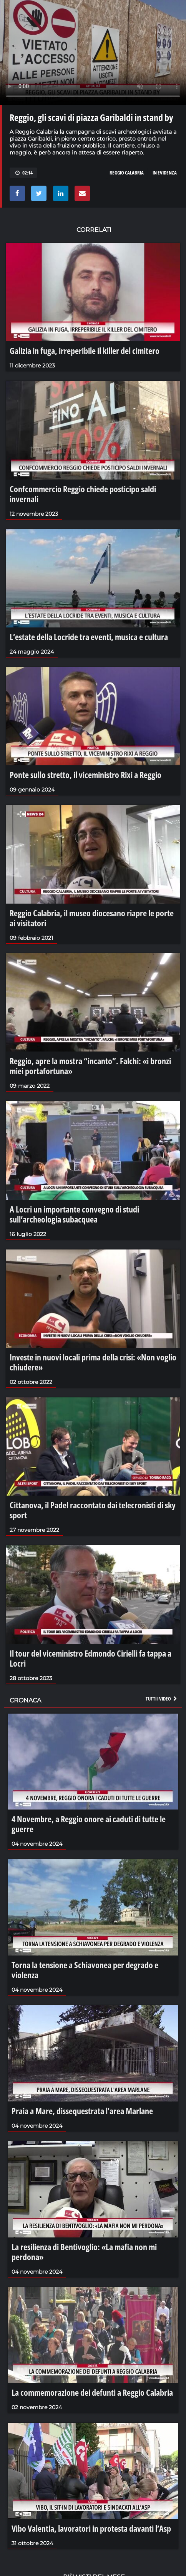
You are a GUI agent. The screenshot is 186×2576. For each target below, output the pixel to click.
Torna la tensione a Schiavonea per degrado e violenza (85, 1970)
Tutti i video (162, 1698)
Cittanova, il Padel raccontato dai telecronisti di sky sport (93, 1510)
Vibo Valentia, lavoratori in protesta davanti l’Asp (91, 2528)
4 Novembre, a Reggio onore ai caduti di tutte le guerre (89, 1824)
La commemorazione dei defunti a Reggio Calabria (92, 2392)
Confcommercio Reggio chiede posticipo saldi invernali (83, 494)
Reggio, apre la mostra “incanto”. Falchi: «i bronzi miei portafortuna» (90, 1066)
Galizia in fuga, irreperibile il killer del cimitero (84, 350)
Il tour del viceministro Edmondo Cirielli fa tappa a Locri (90, 1658)
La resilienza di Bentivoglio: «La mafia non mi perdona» (84, 2251)
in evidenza (165, 172)
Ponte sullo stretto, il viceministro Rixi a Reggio (85, 774)
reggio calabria (127, 172)
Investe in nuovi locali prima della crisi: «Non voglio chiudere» (93, 1362)
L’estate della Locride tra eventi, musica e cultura (89, 636)
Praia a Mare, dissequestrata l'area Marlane (82, 2110)
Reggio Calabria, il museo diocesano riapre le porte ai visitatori (92, 918)
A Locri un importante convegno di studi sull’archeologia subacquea (74, 1214)
